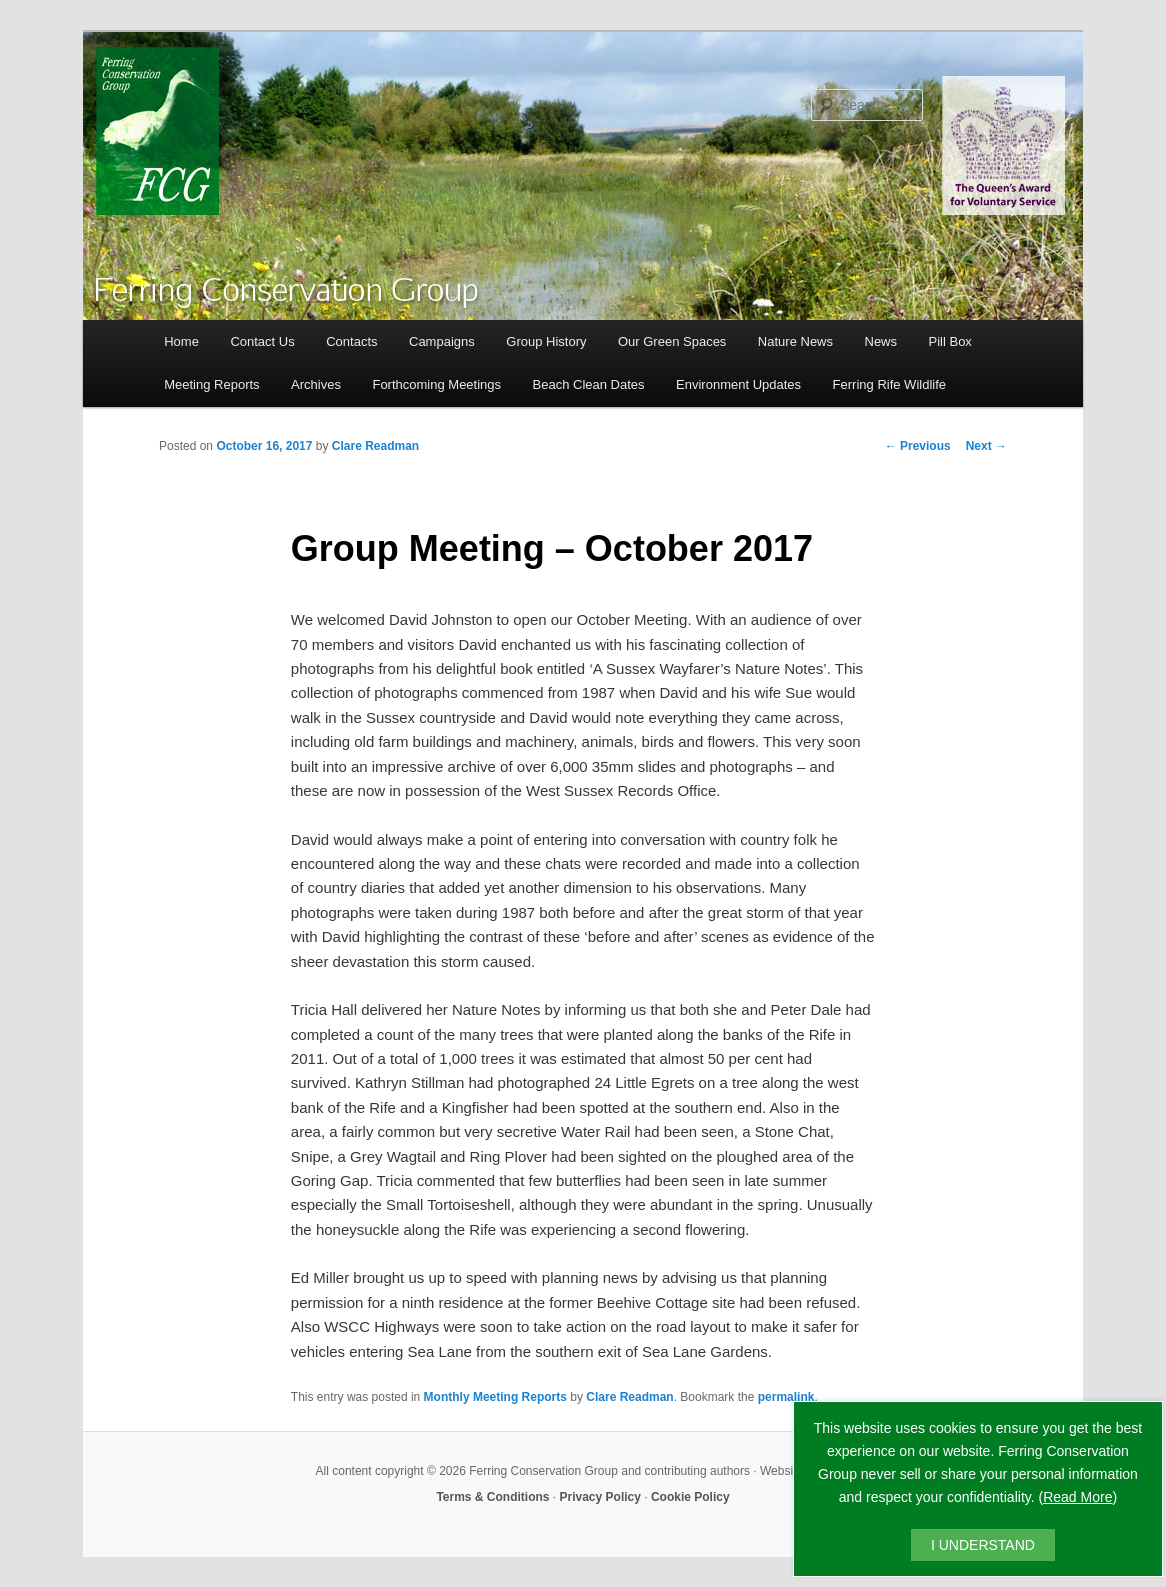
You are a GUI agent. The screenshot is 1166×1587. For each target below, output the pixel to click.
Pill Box (950, 341)
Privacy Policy (600, 1497)
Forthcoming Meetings (436, 384)
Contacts (351, 341)
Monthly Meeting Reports (495, 1397)
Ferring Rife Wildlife (889, 384)
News (881, 341)
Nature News (795, 341)
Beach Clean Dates (589, 384)
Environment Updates (738, 384)
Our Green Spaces (672, 341)
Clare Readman (375, 446)
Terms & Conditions (492, 1497)
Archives (316, 384)
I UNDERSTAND (983, 1545)
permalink (786, 1397)
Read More (1077, 1497)
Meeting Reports (211, 384)
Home (181, 341)
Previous (918, 446)
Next (986, 446)
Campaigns (442, 341)
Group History (546, 341)
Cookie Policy (690, 1497)
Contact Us (262, 341)
